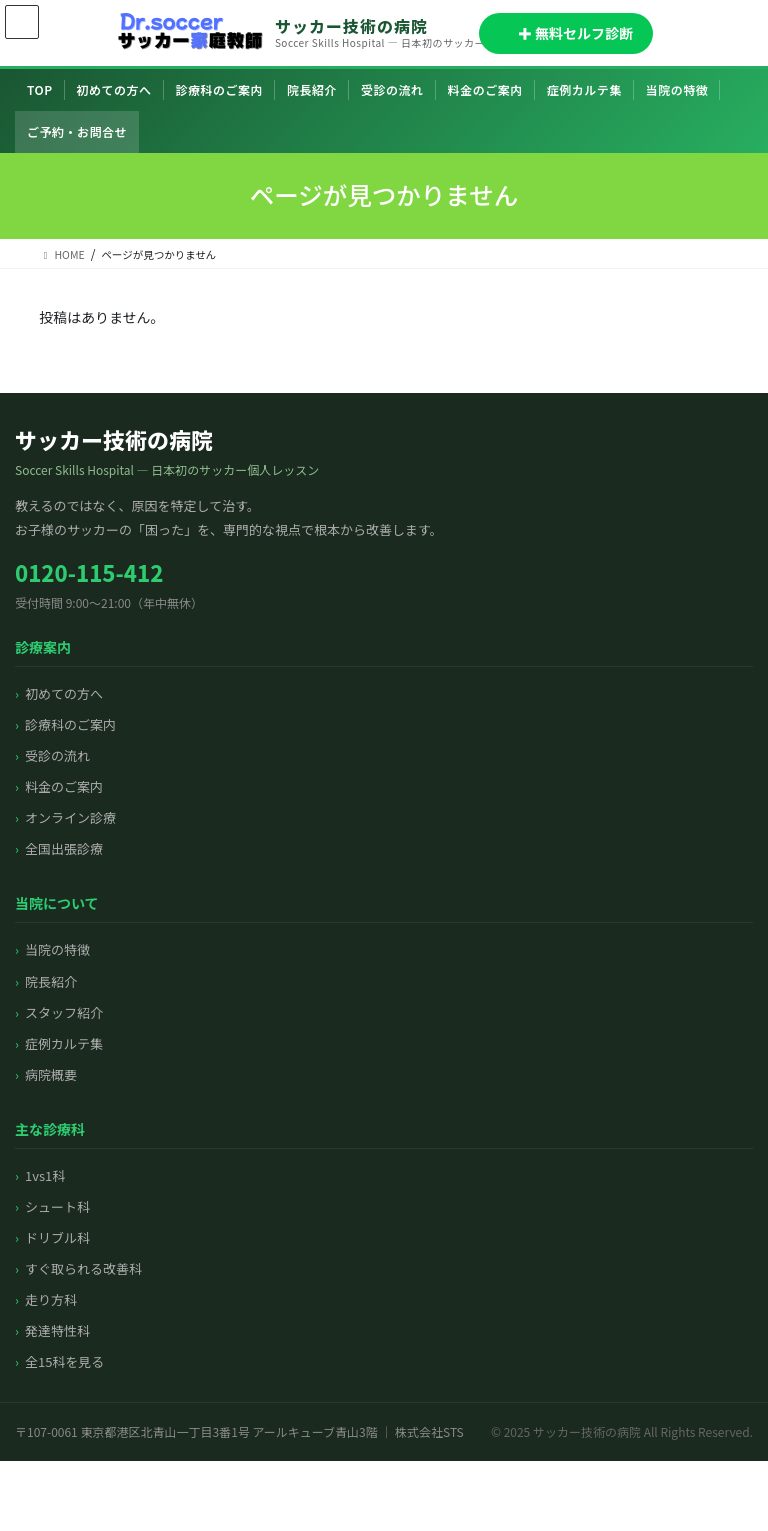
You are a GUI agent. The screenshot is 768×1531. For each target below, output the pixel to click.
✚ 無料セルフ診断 (566, 33)
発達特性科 (57, 1330)
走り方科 (51, 1299)
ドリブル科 (57, 1237)
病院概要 (51, 1074)
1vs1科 (45, 1175)
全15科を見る (64, 1361)
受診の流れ (392, 89)
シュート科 (57, 1206)
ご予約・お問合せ (77, 131)
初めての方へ (114, 89)
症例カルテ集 (584, 89)
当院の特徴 (677, 89)
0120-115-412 (89, 572)
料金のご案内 (485, 89)
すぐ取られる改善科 (83, 1268)
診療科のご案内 (220, 89)
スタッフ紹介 (64, 1012)
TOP (40, 89)
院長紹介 (312, 89)
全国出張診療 (64, 848)
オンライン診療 (70, 817)
